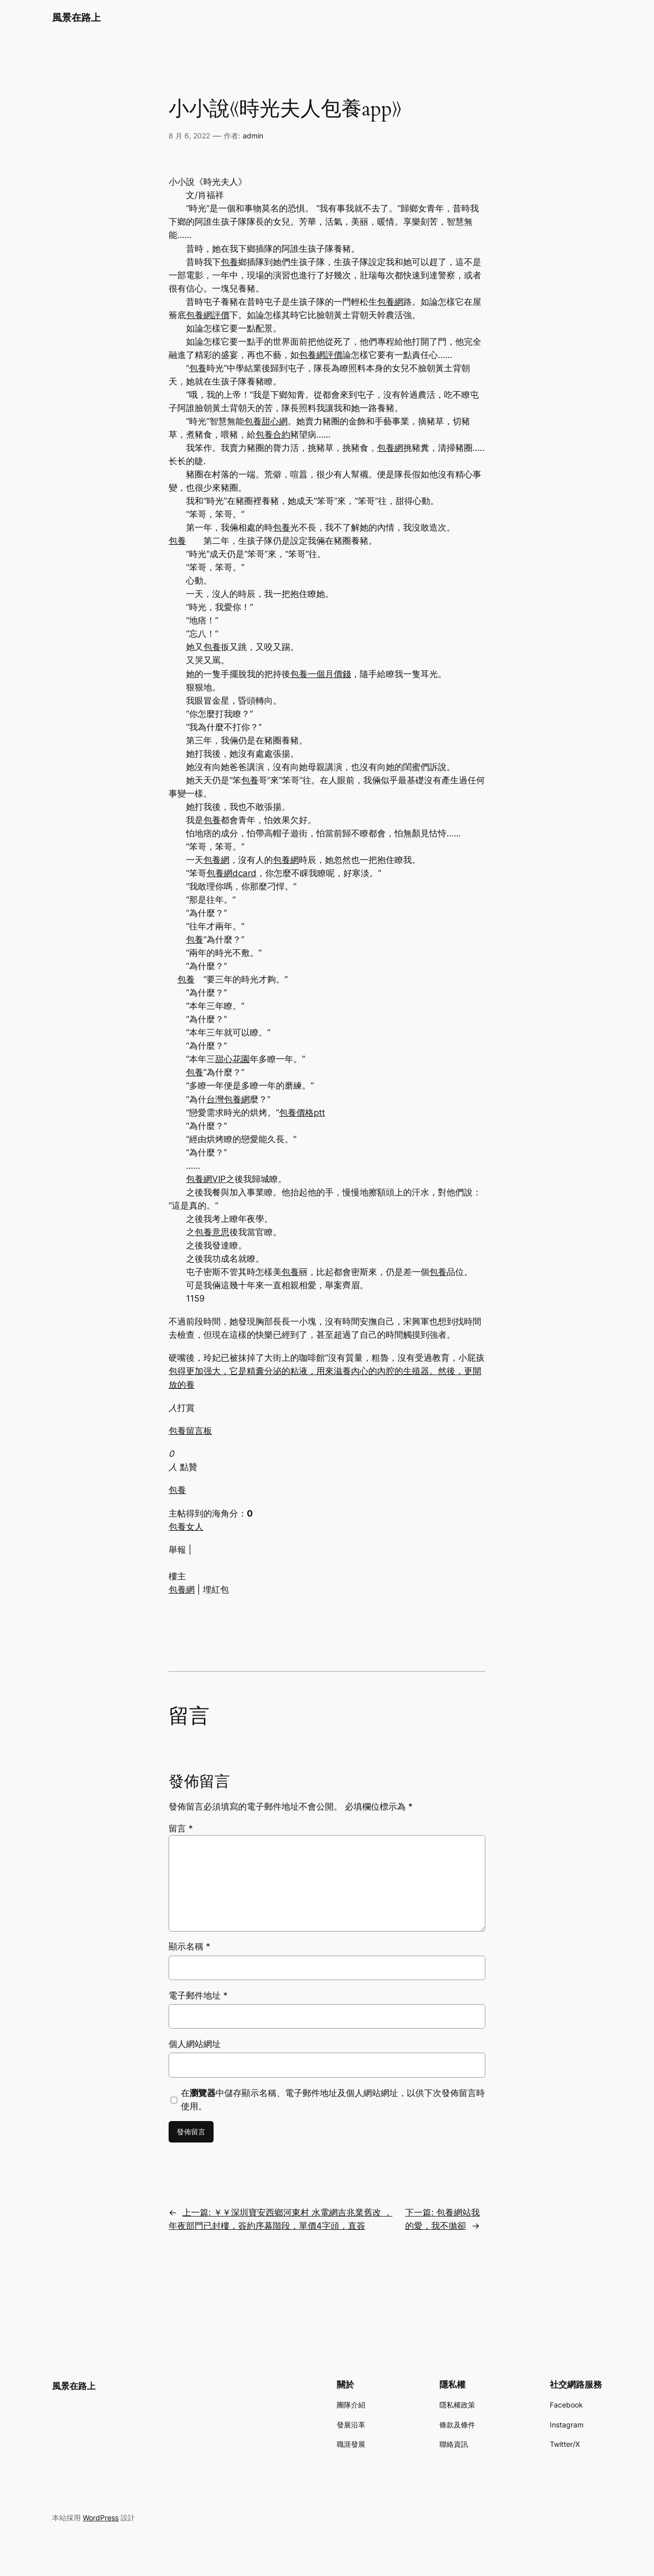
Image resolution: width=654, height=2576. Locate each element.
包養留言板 (190, 1431)
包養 (229, 262)
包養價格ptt (302, 1113)
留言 (181, 1828)
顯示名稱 (190, 1946)
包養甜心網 (266, 421)
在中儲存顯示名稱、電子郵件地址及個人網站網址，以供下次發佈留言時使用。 (333, 2099)
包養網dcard (231, 873)
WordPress (101, 2517)
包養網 (390, 302)
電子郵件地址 (198, 1995)
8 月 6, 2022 (189, 135)
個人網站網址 (195, 2044)
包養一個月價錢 (320, 674)
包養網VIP (206, 1179)
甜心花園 (232, 1059)
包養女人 (186, 1527)
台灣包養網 (228, 1099)
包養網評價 (207, 315)
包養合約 (272, 434)
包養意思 (212, 1232)
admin (253, 135)
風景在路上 (76, 17)
